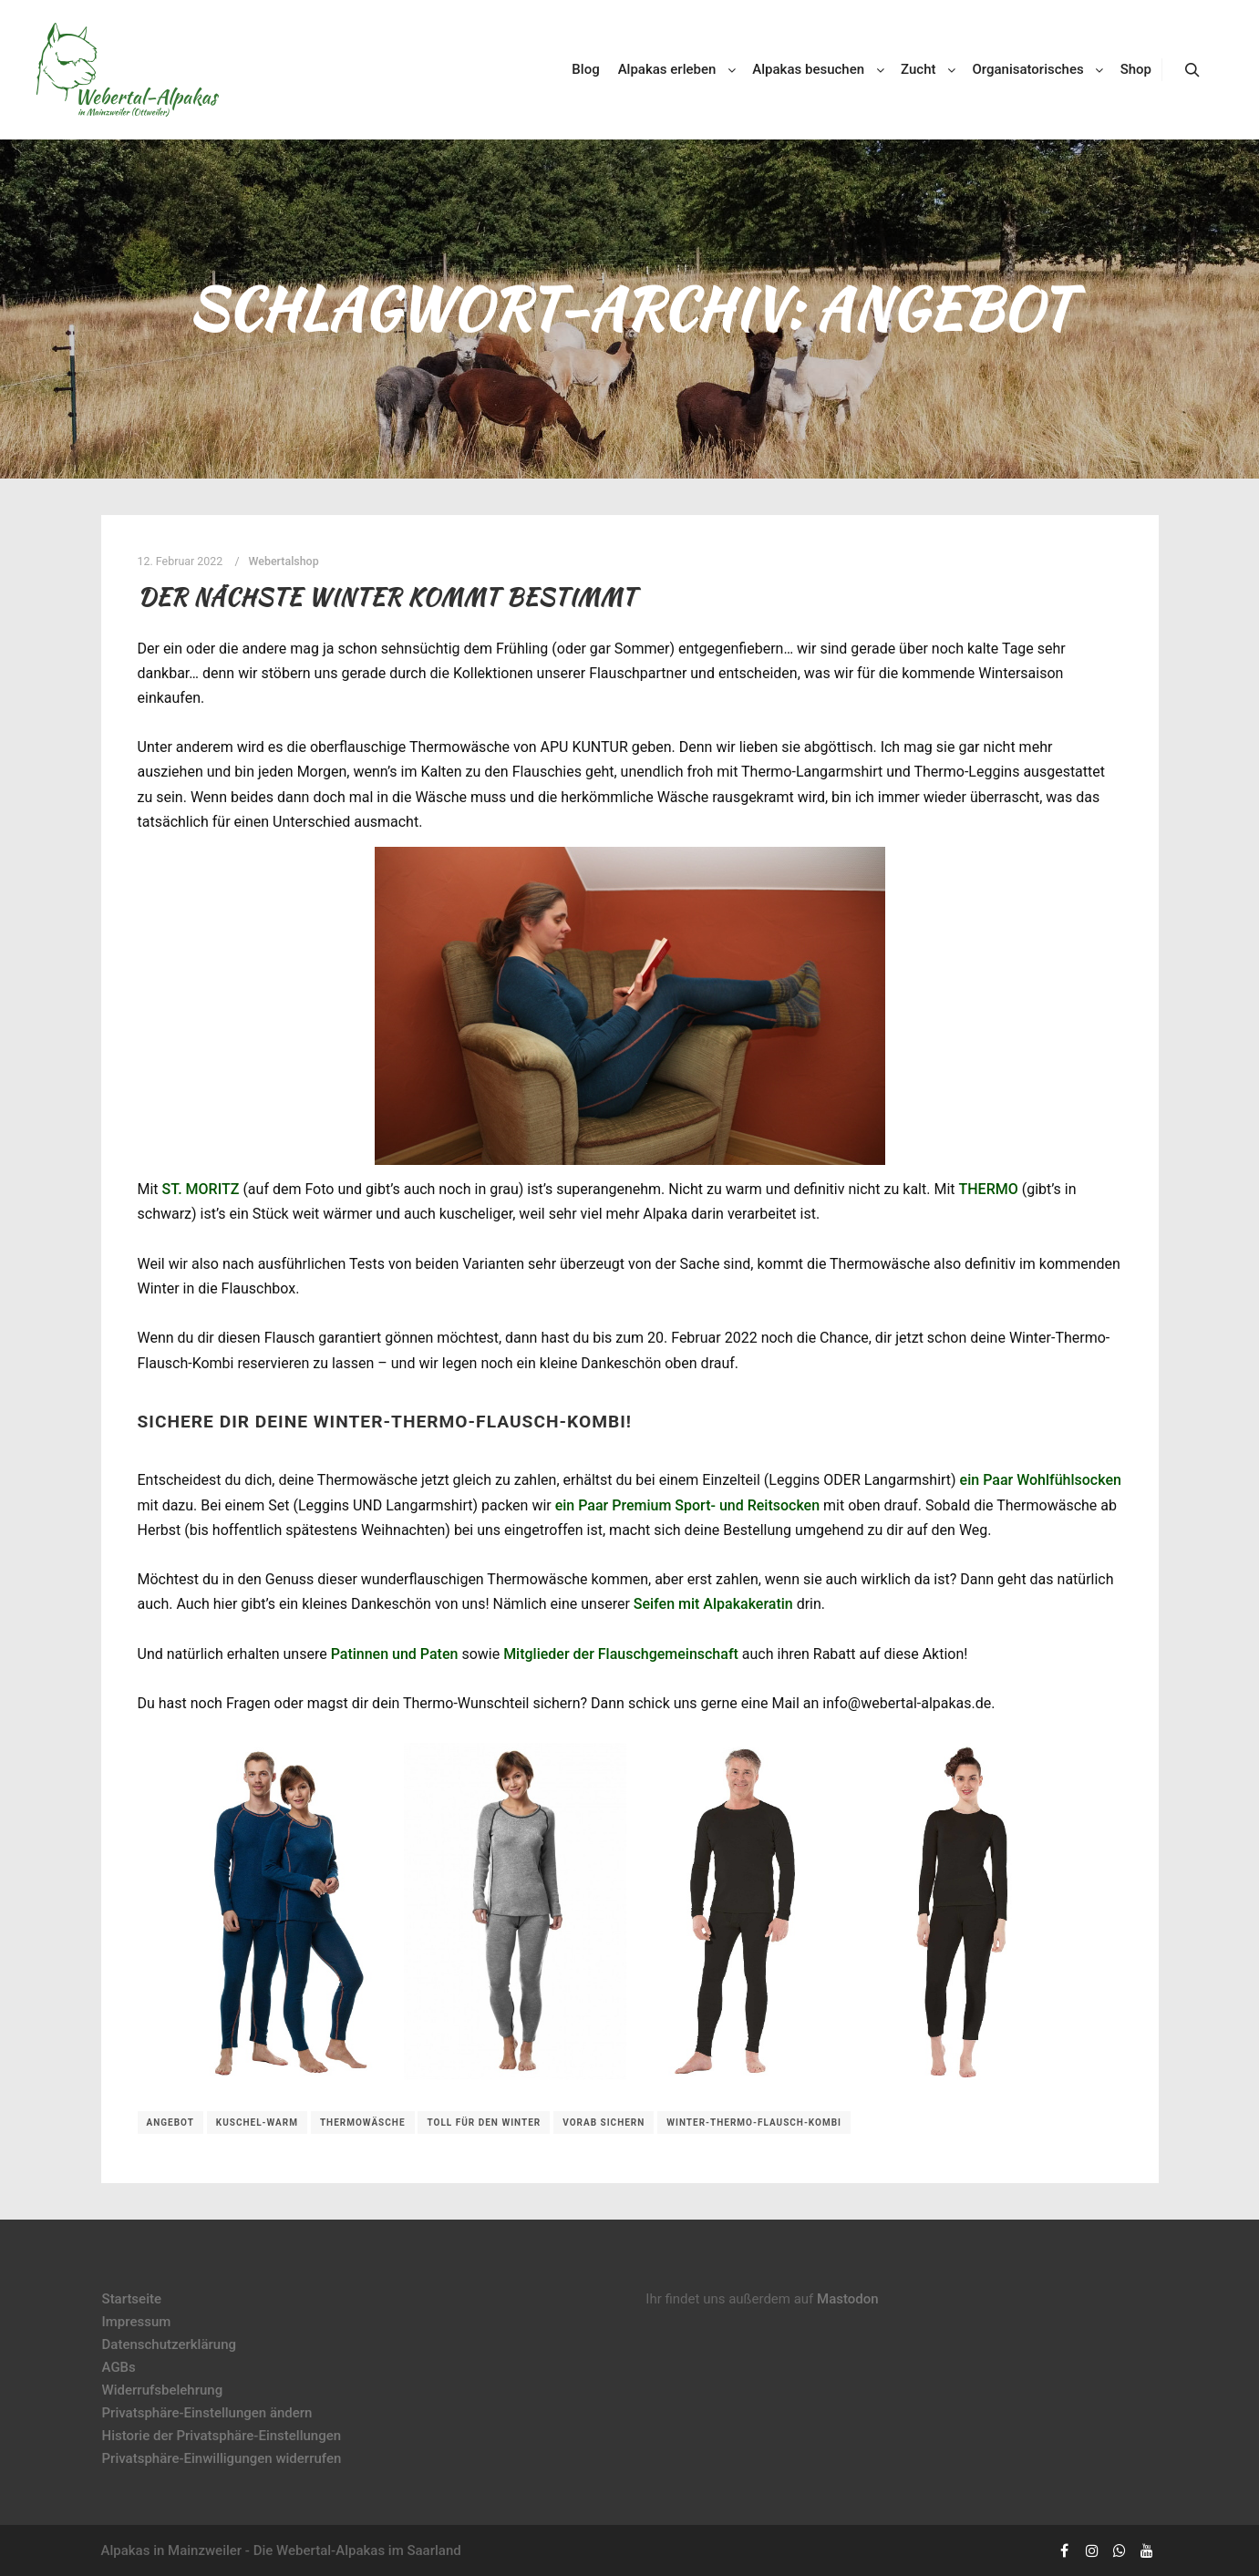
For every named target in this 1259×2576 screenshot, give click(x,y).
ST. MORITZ (201, 1189)
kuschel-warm (257, 2122)
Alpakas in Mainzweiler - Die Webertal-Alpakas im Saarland (281, 2550)
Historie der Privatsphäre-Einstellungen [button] (222, 2435)
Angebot (170, 2122)
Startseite (131, 2299)
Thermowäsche (363, 2122)
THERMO (987, 1189)
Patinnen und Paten (395, 1654)
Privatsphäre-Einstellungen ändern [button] (207, 2413)
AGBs (119, 2367)
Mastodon (848, 2299)
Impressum (136, 2321)
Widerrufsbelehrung (162, 2390)
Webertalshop (284, 561)
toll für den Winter (484, 2122)
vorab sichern (603, 2122)
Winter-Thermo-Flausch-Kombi (753, 2122)
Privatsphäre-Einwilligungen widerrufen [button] (222, 2458)
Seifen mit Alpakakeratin (713, 1604)
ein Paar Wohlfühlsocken (1040, 1480)
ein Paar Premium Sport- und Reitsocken (687, 1505)
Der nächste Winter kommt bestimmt (387, 597)
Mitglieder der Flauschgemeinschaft (620, 1654)
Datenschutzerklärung (169, 2344)
